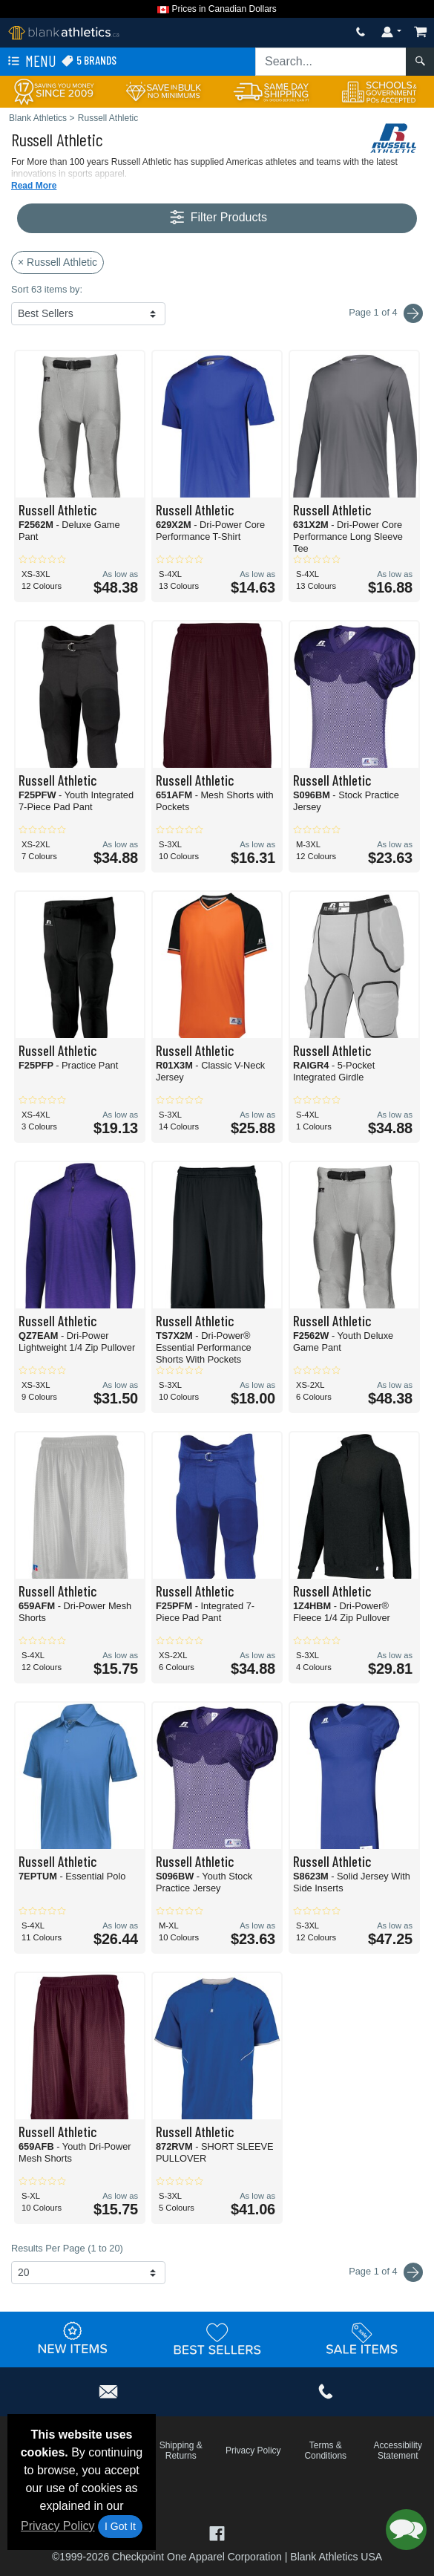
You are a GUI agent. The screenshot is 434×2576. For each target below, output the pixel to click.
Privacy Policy (58, 2526)
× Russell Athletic (57, 262)
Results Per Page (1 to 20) (67, 2248)
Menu (30, 61)
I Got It (120, 2526)
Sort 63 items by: (46, 289)
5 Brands (88, 60)
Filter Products (217, 218)
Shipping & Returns (181, 2450)
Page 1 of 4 (386, 2272)
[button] (406, 2529)
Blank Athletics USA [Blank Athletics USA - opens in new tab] (336, 2557)
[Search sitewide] (331, 62)
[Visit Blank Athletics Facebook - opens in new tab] (217, 2532)
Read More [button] (33, 185)
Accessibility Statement (398, 2450)
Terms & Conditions (325, 2450)
